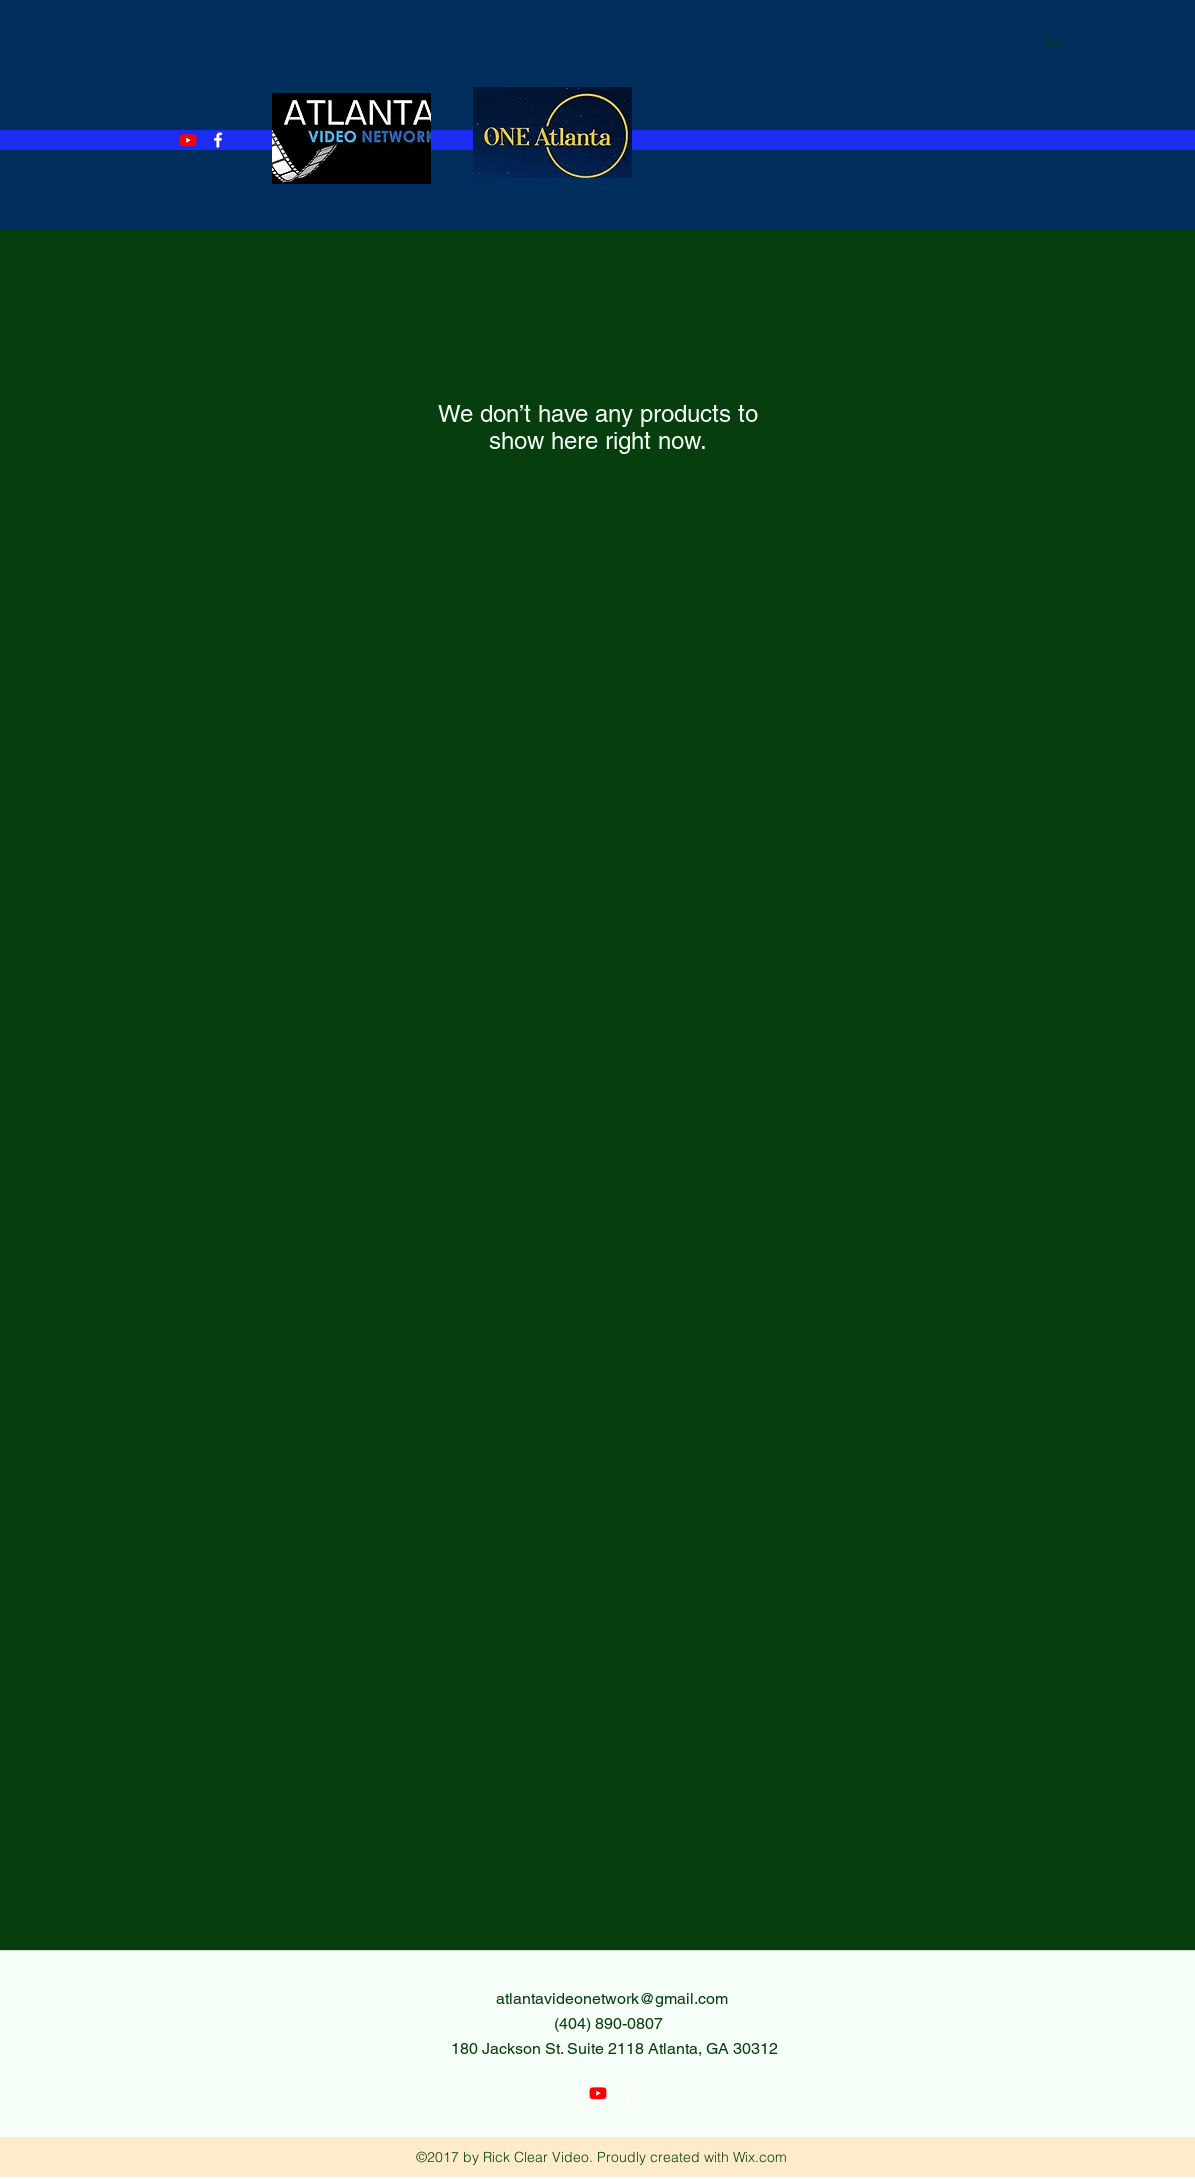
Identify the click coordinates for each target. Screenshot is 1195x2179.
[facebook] (218, 140)
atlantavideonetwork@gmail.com (612, 1998)
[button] (1056, 39)
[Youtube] (188, 140)
